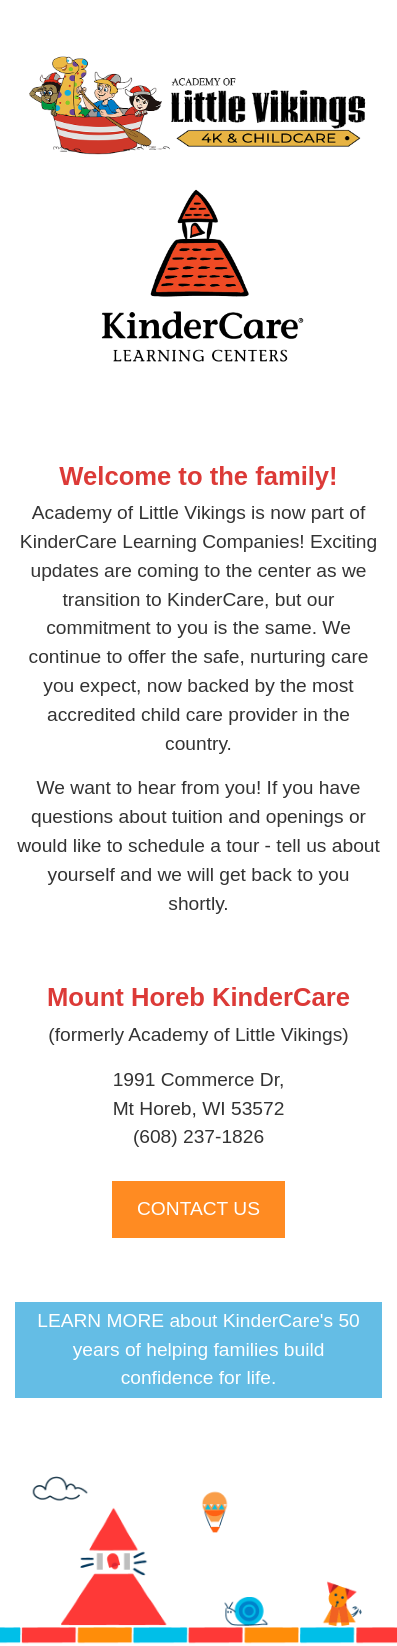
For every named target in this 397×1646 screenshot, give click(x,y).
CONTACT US (198, 1208)
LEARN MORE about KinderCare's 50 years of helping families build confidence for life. (198, 1349)
